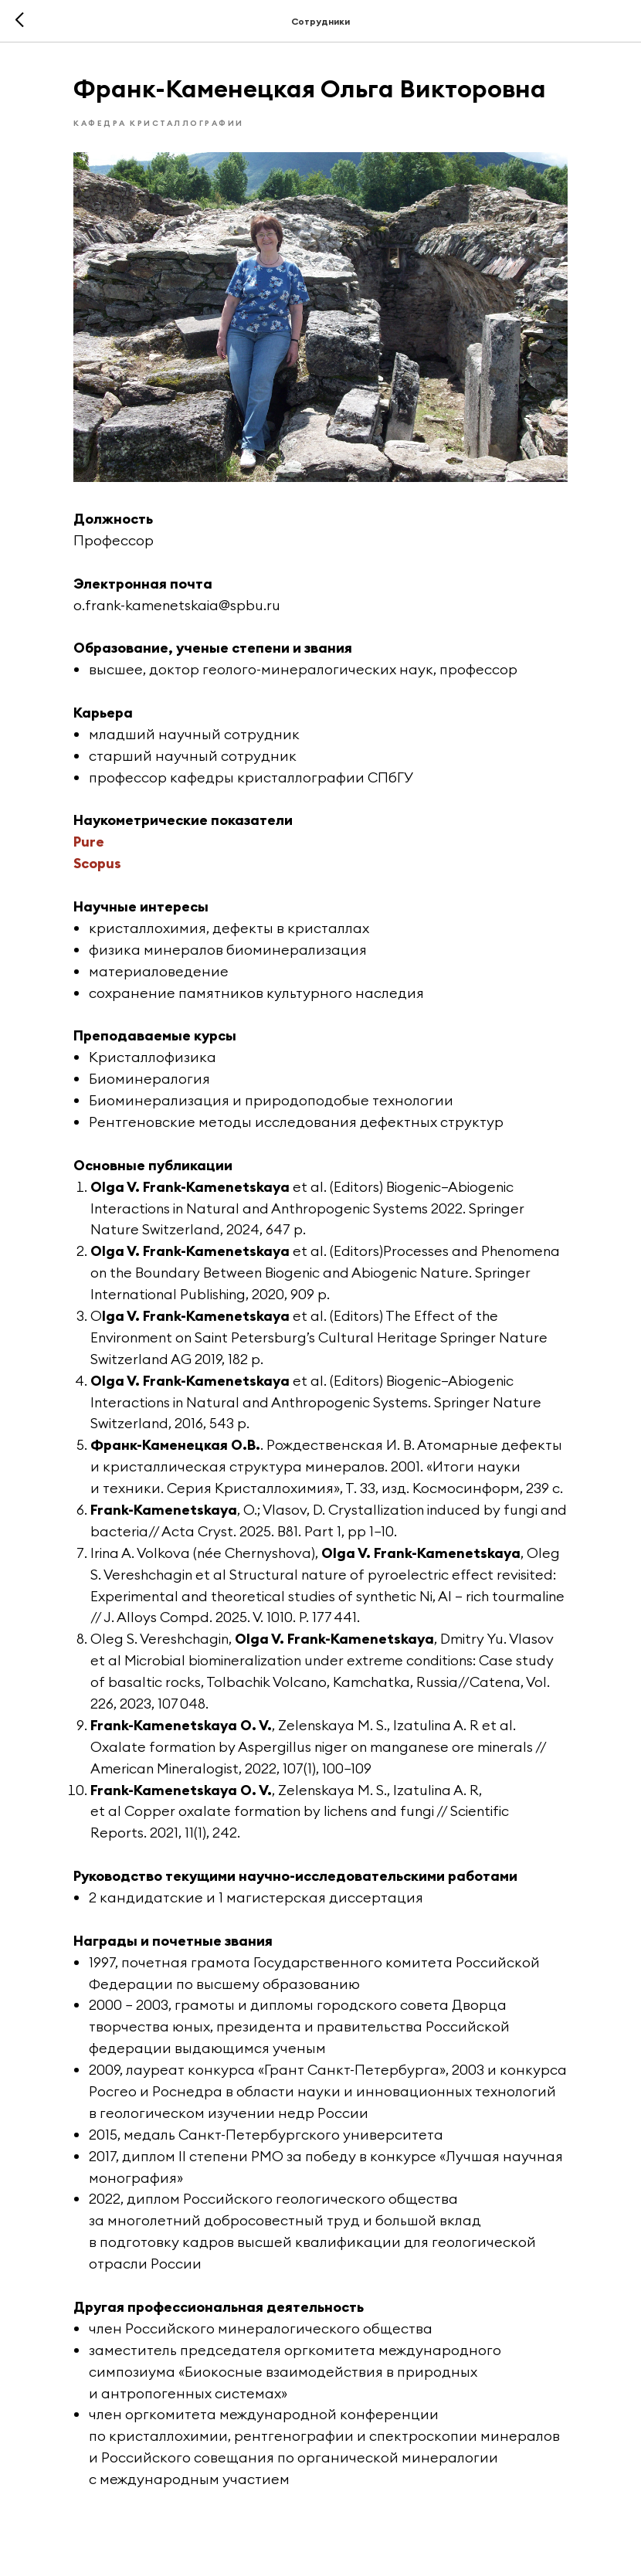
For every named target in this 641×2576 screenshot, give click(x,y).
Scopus (97, 863)
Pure (88, 841)
